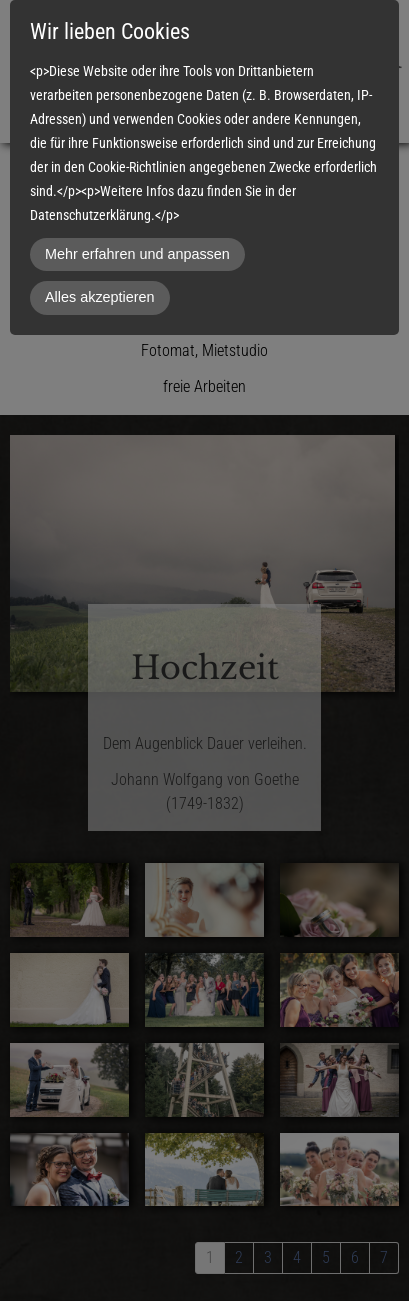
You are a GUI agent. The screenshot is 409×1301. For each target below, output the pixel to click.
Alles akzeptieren (100, 297)
